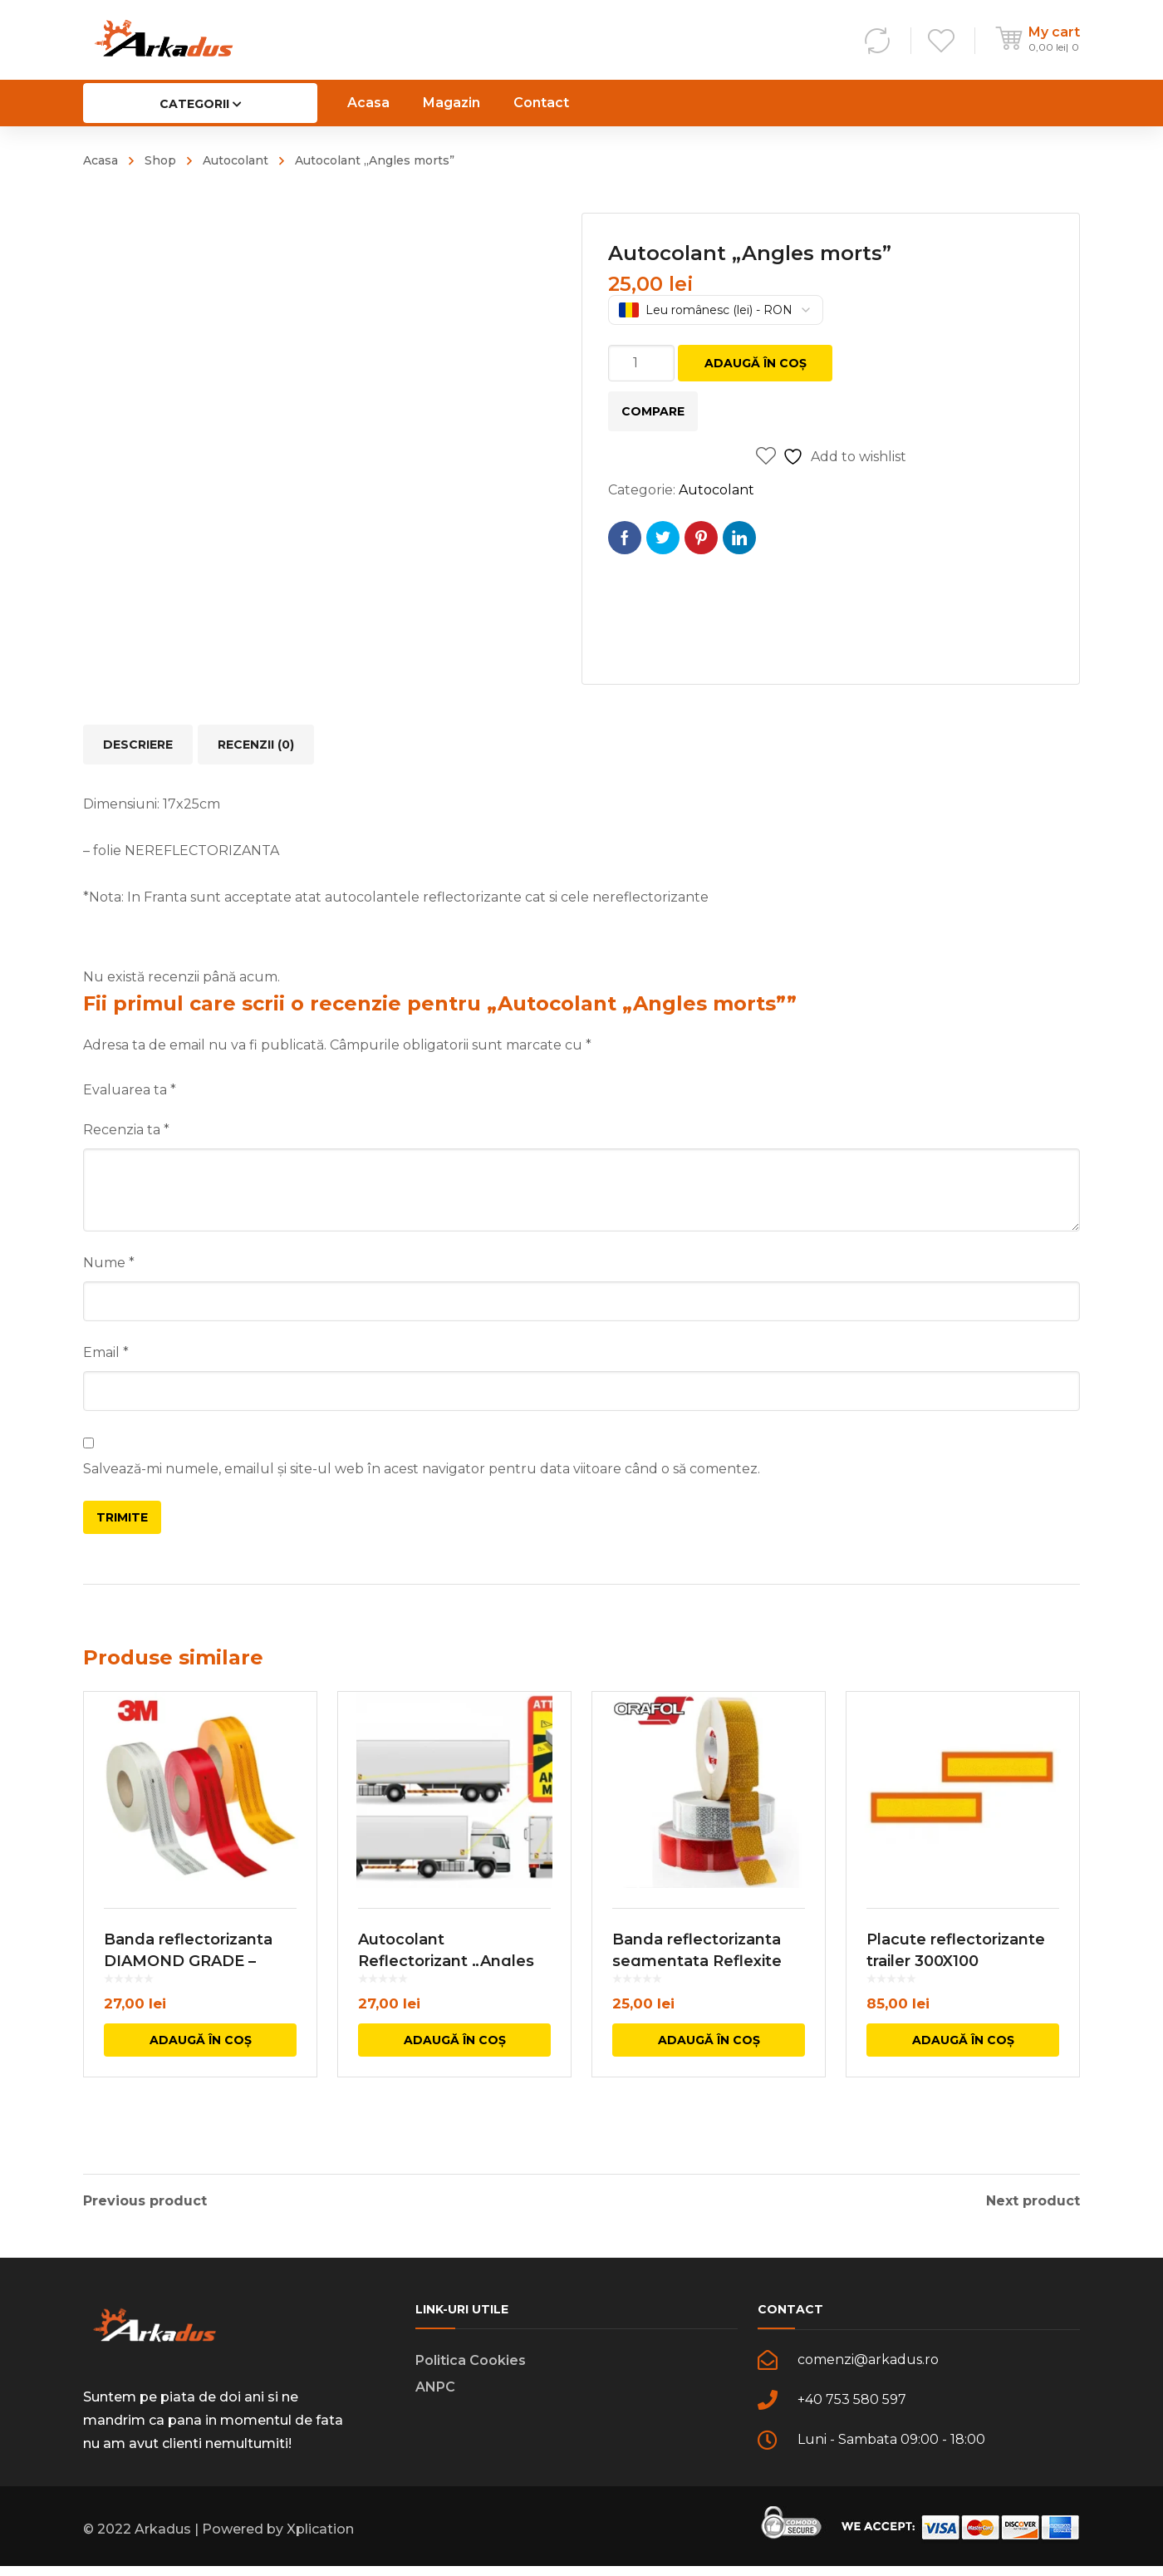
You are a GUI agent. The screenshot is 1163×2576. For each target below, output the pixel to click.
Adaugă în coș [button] (201, 2076)
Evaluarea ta (129, 1090)
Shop (160, 160)
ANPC (435, 2397)
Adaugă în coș (755, 363)
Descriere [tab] (138, 744)
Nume (109, 1263)
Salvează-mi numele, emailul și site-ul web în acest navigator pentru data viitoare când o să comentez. (421, 1469)
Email (106, 1352)
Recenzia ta (126, 1130)
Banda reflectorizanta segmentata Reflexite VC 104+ (697, 1997)
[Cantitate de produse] (641, 363)
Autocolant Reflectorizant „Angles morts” (446, 1997)
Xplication (320, 2539)
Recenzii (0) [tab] (256, 744)
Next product (1033, 2201)
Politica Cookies (470, 2370)
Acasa (100, 160)
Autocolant (235, 160)
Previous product (145, 2201)
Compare (653, 411)
